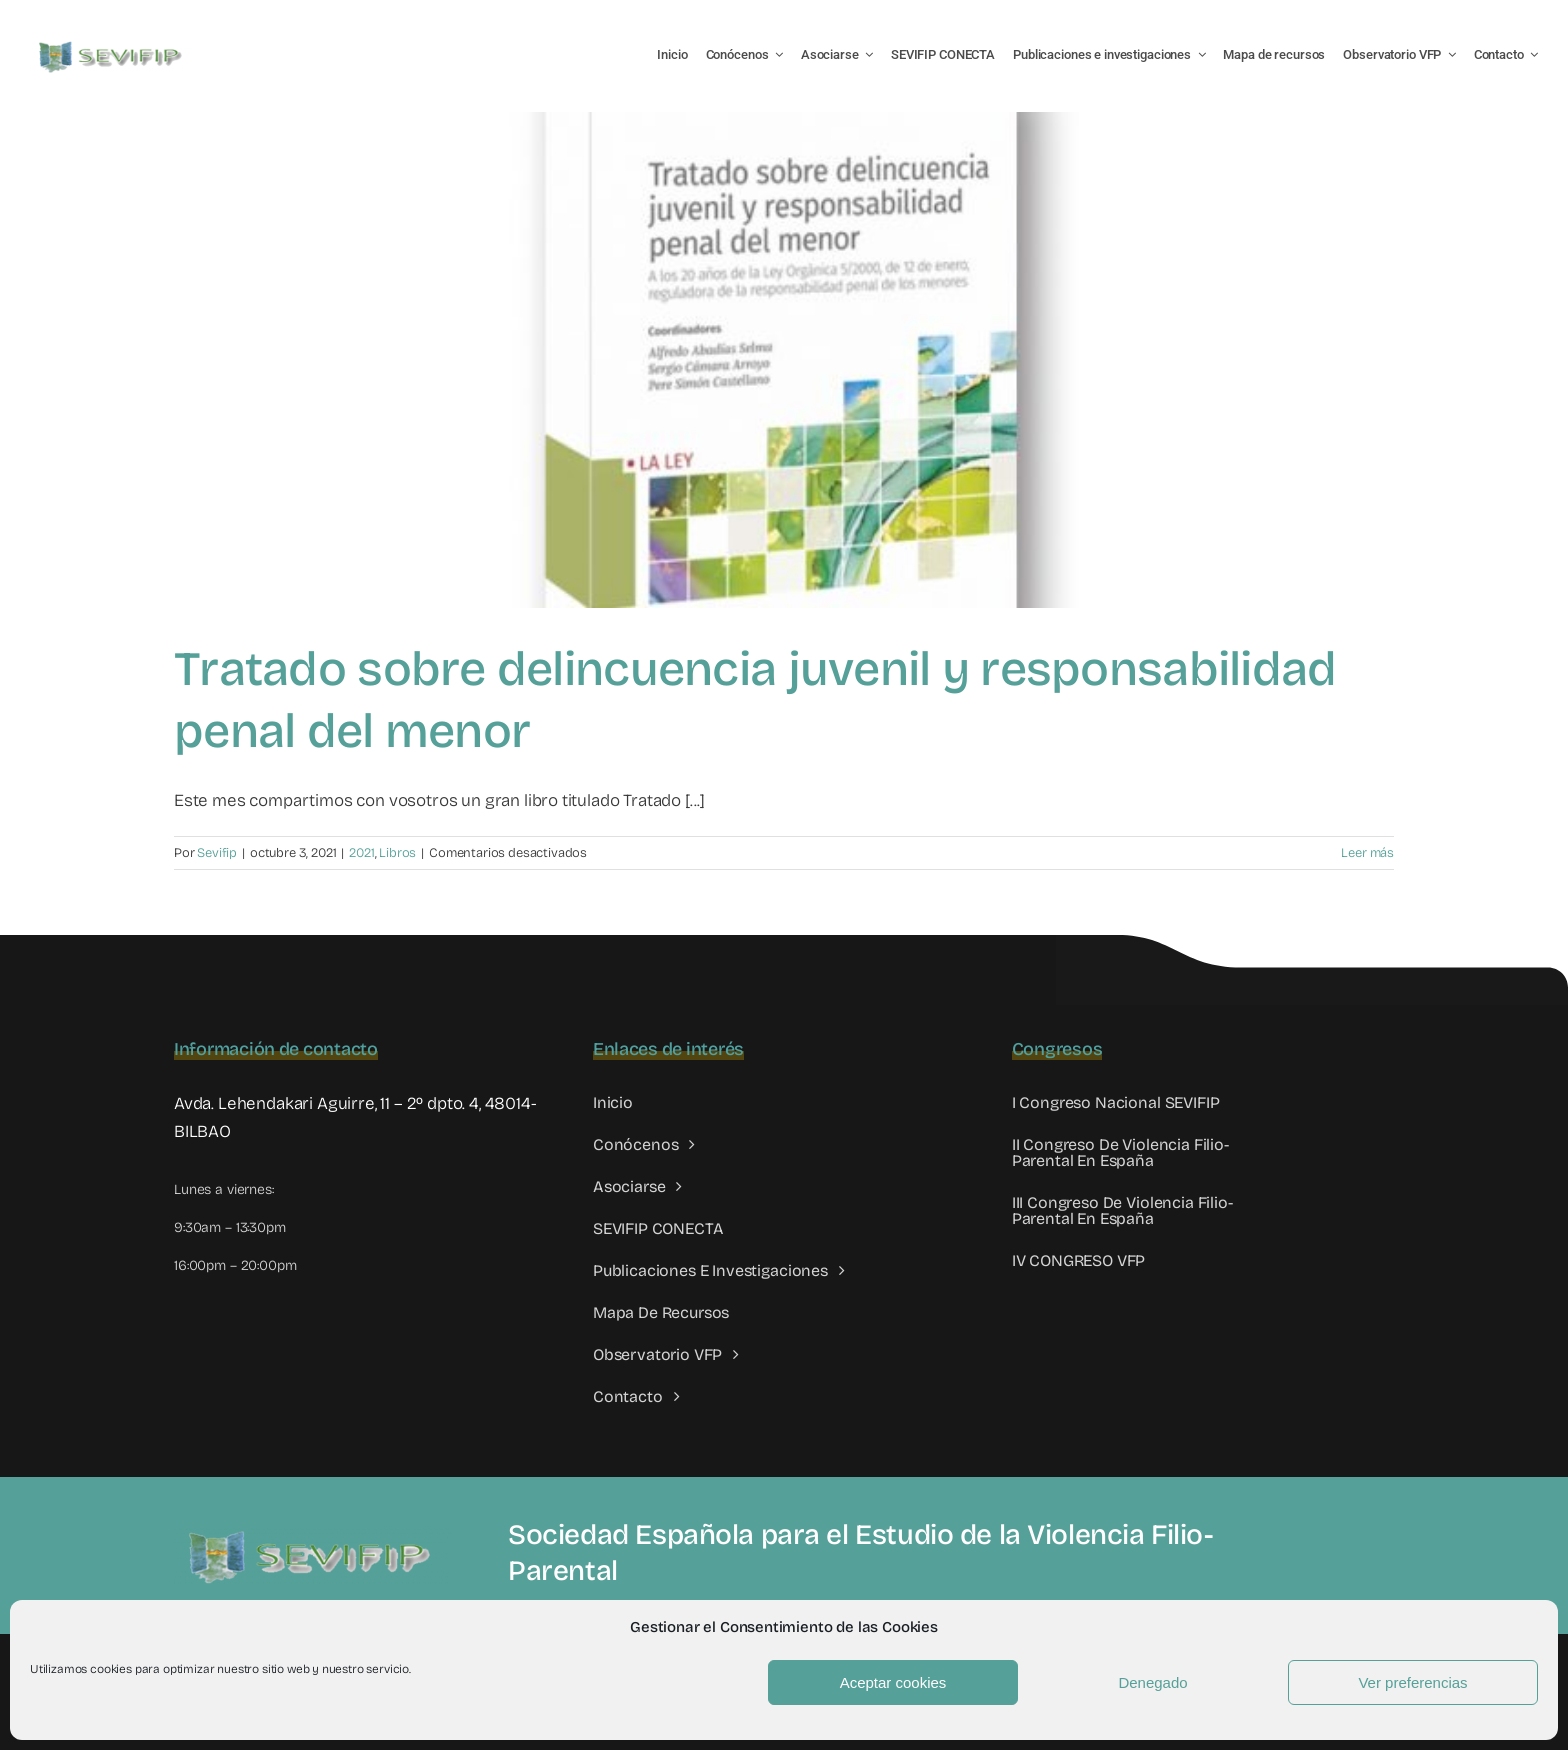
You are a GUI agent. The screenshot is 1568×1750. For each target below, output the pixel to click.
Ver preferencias (1412, 1682)
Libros (397, 853)
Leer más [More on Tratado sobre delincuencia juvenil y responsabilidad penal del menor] (1367, 853)
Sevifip (217, 853)
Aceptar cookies (893, 1682)
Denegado (1152, 1682)
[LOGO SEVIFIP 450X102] (112, 45)
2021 (361, 853)
